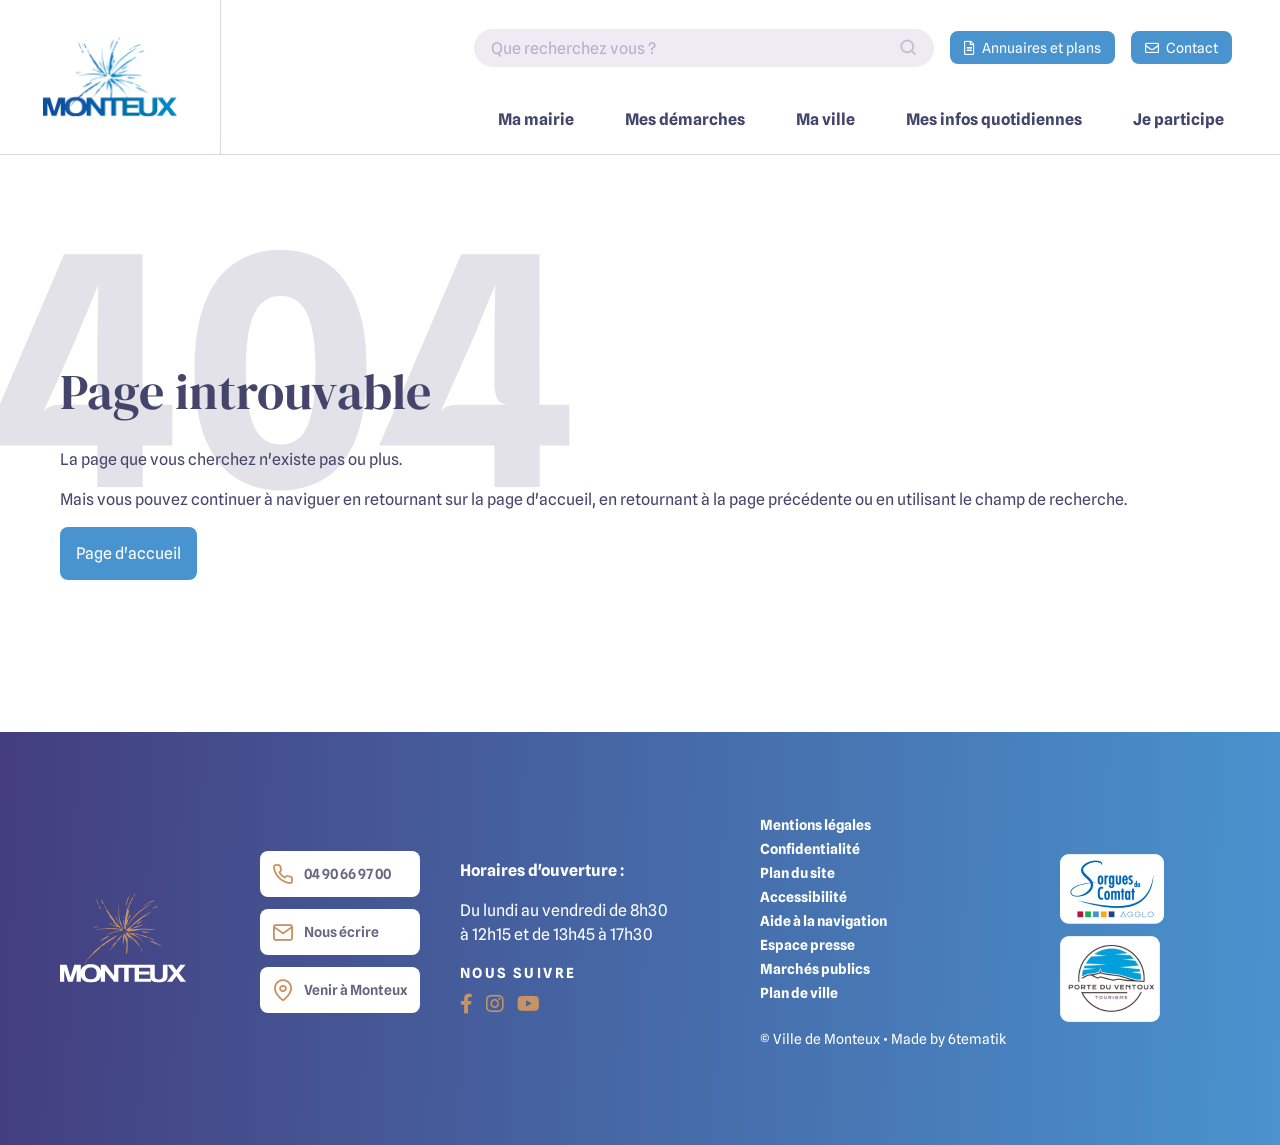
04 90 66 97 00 (331, 874)
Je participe (1178, 119)
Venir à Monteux (339, 990)
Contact (1181, 47)
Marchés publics (815, 968)
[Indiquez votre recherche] (704, 48)
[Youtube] (528, 1004)
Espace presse (807, 944)
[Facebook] (466, 1004)
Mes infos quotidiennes (994, 119)
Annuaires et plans (1032, 47)
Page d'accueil (128, 553)
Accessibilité (803, 896)
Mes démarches (685, 119)
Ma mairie (536, 119)
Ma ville (825, 119)
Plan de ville (799, 992)
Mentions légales (815, 824)
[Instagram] (495, 1004)
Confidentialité (810, 848)
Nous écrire (325, 932)
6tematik (977, 1038)
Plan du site (797, 872)
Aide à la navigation (823, 920)
